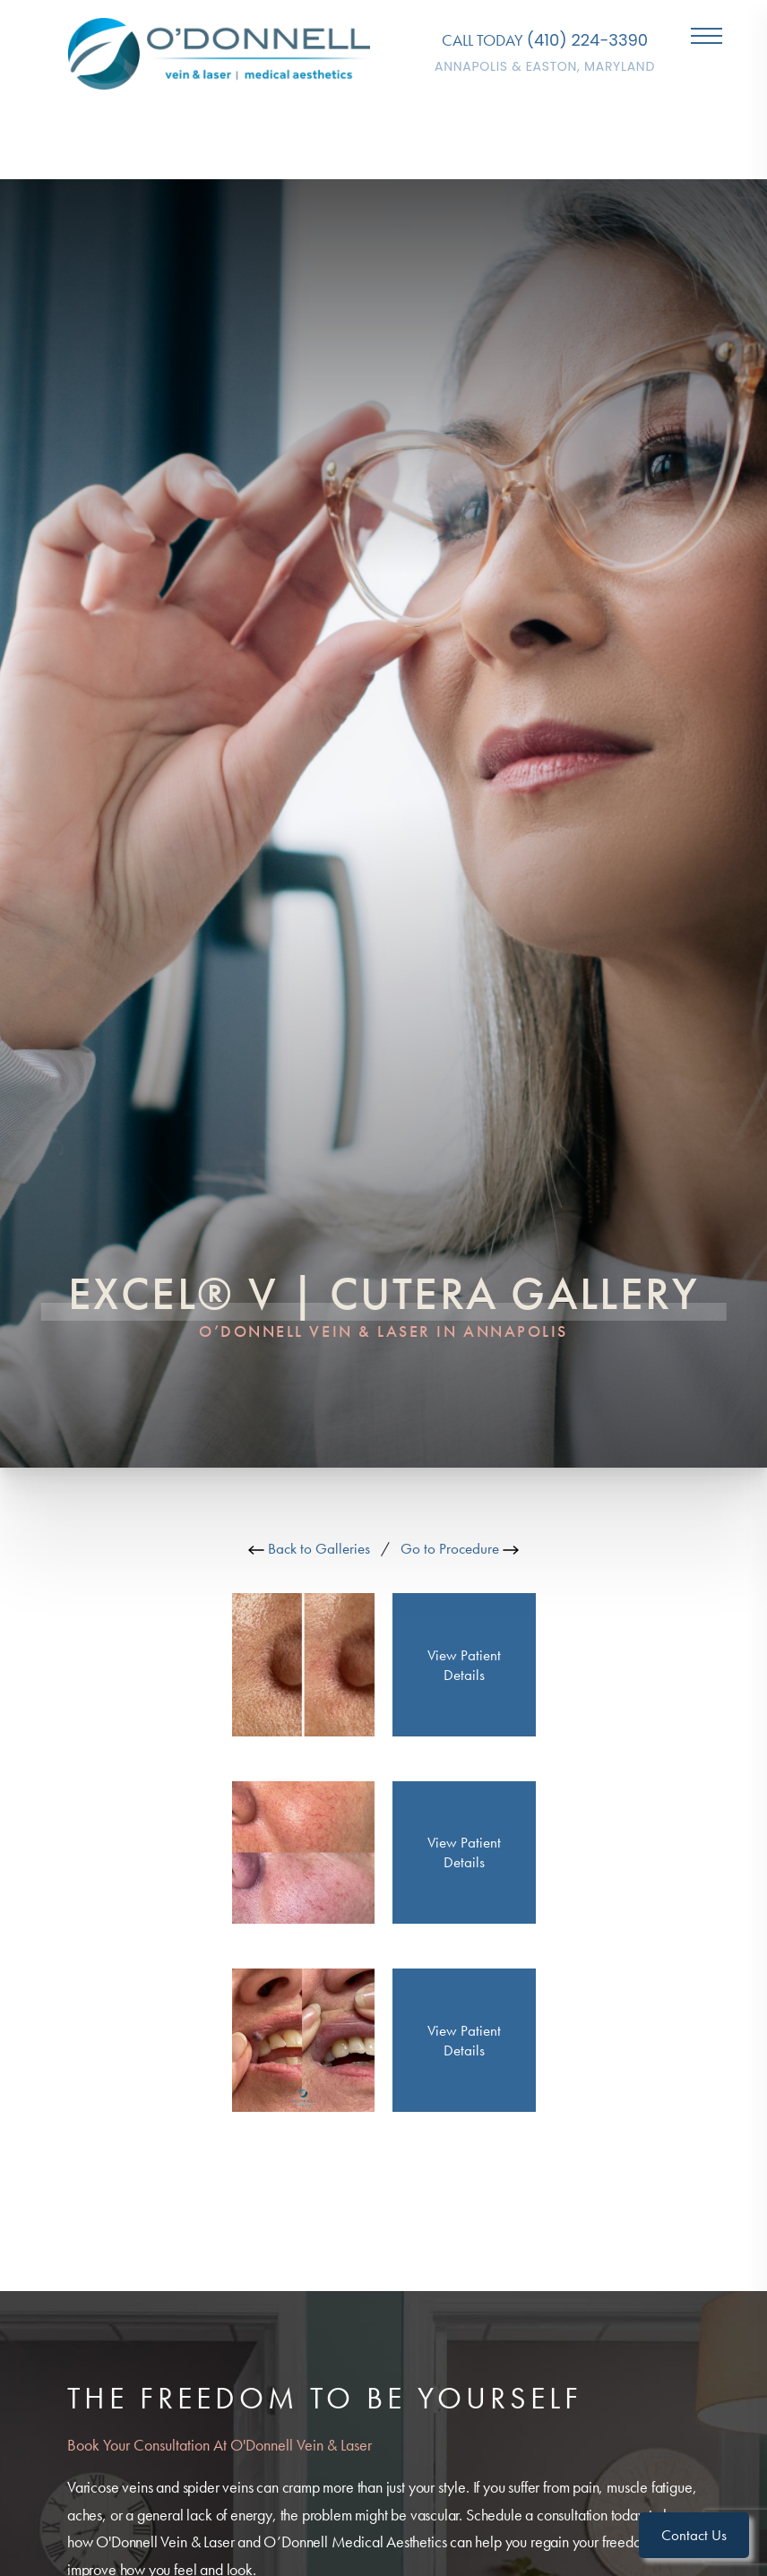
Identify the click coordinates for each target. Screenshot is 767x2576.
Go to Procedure (460, 1548)
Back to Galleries (309, 1548)
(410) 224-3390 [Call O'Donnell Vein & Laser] (587, 40)
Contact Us (694, 2535)
